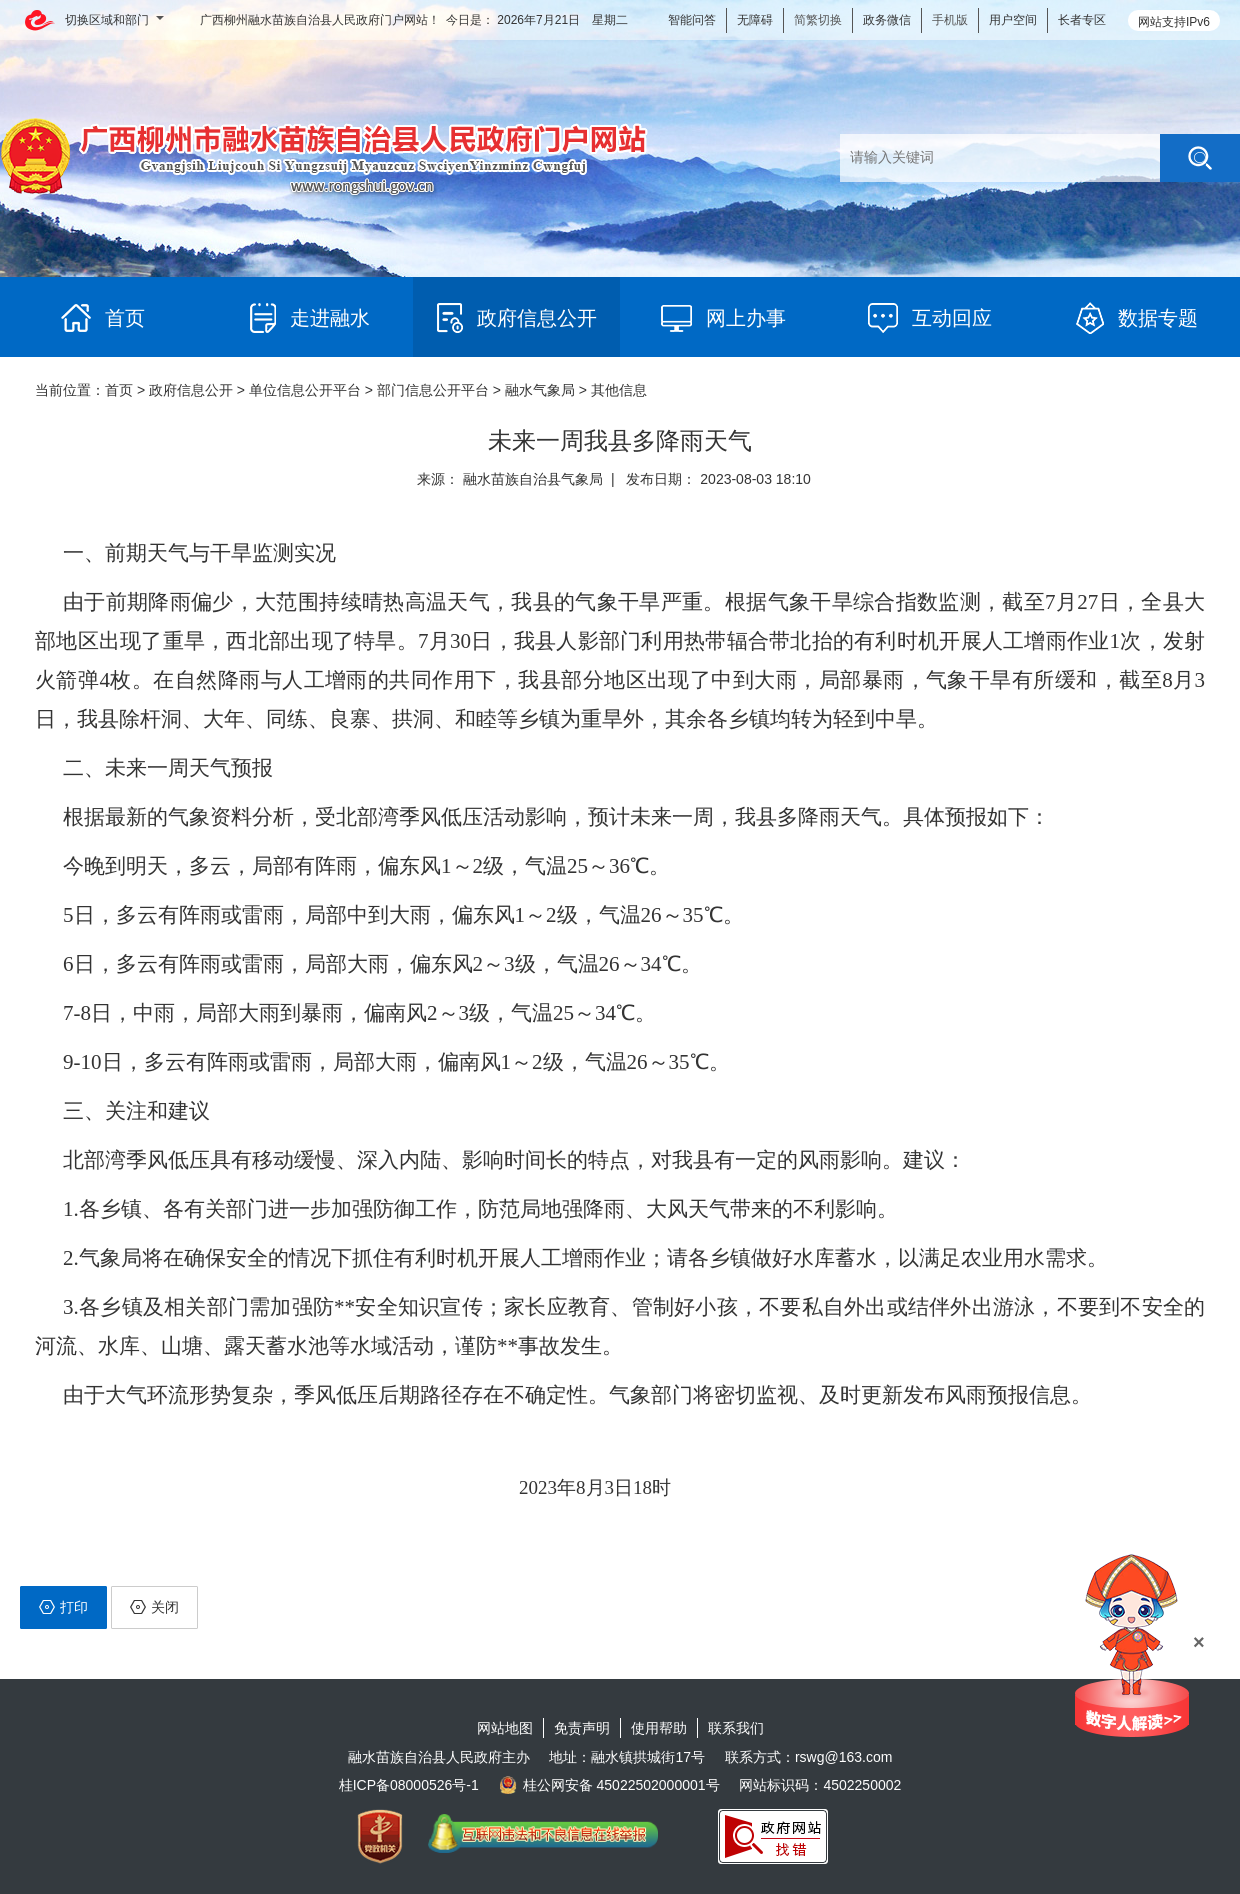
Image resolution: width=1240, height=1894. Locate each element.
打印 (63, 1607)
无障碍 (755, 20)
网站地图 (505, 1728)
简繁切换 (818, 20)
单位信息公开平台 (305, 390)
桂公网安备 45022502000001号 (609, 1785)
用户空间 (1013, 20)
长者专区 (1082, 20)
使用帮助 (659, 1728)
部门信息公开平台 (433, 390)
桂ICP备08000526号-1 (409, 1785)
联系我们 (736, 1728)
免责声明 (582, 1728)
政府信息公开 (191, 390)
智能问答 (692, 20)
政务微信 (887, 20)
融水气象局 (540, 390)
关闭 (154, 1607)
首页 (119, 390)
